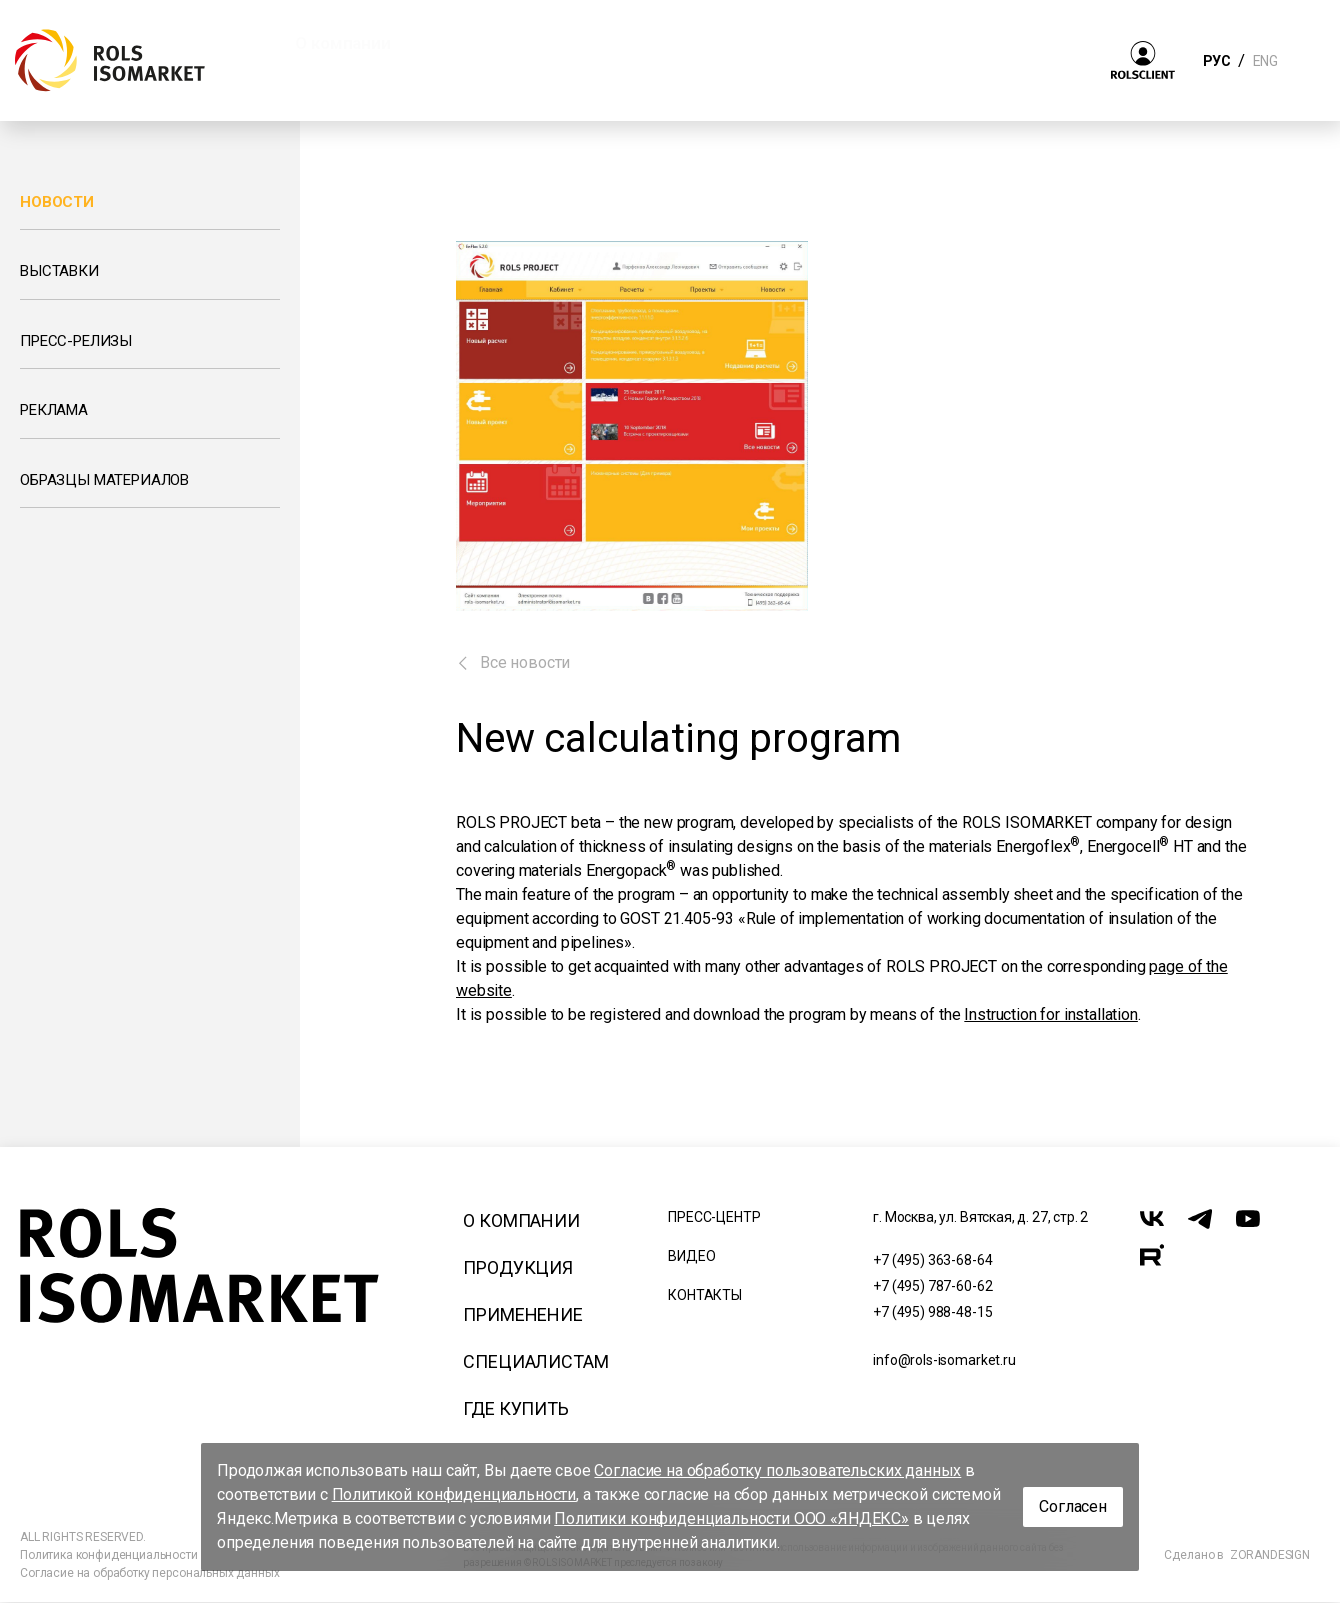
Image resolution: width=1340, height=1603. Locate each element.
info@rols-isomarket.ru (944, 1360)
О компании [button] (342, 43)
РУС (1216, 61)
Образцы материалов (104, 480)
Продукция (518, 1267)
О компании (521, 1220)
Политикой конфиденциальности (454, 1494)
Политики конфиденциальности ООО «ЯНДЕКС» (731, 1518)
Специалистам (535, 1361)
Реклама (54, 410)
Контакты (705, 1295)
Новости (57, 202)
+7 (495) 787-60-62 (932, 1286)
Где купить (515, 1408)
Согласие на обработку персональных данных (149, 1573)
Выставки (59, 271)
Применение (522, 1314)
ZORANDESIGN (1270, 1555)
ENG (1265, 61)
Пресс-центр (714, 1217)
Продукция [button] (497, 43)
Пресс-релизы (76, 341)
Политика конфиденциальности (109, 1555)
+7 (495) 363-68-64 (932, 1260)
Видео (691, 1256)
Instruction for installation (1051, 1014)
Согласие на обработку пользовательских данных (777, 1470)
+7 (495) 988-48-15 (932, 1312)
